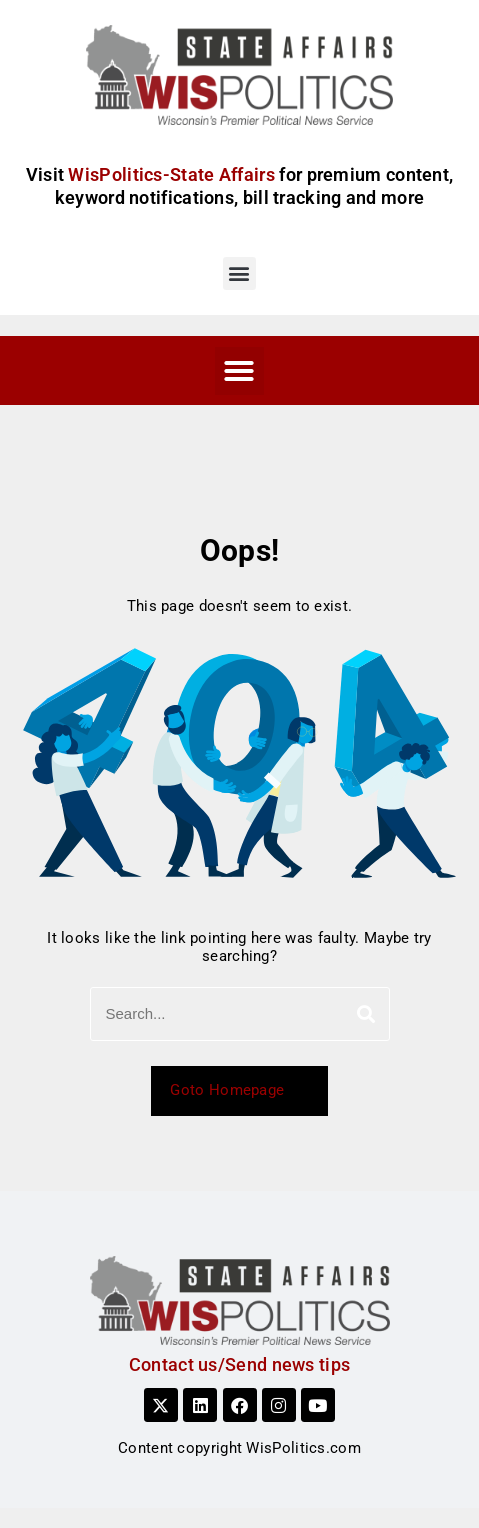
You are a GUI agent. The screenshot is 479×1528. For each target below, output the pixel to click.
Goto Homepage (239, 1090)
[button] (239, 273)
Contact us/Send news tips (240, 1364)
